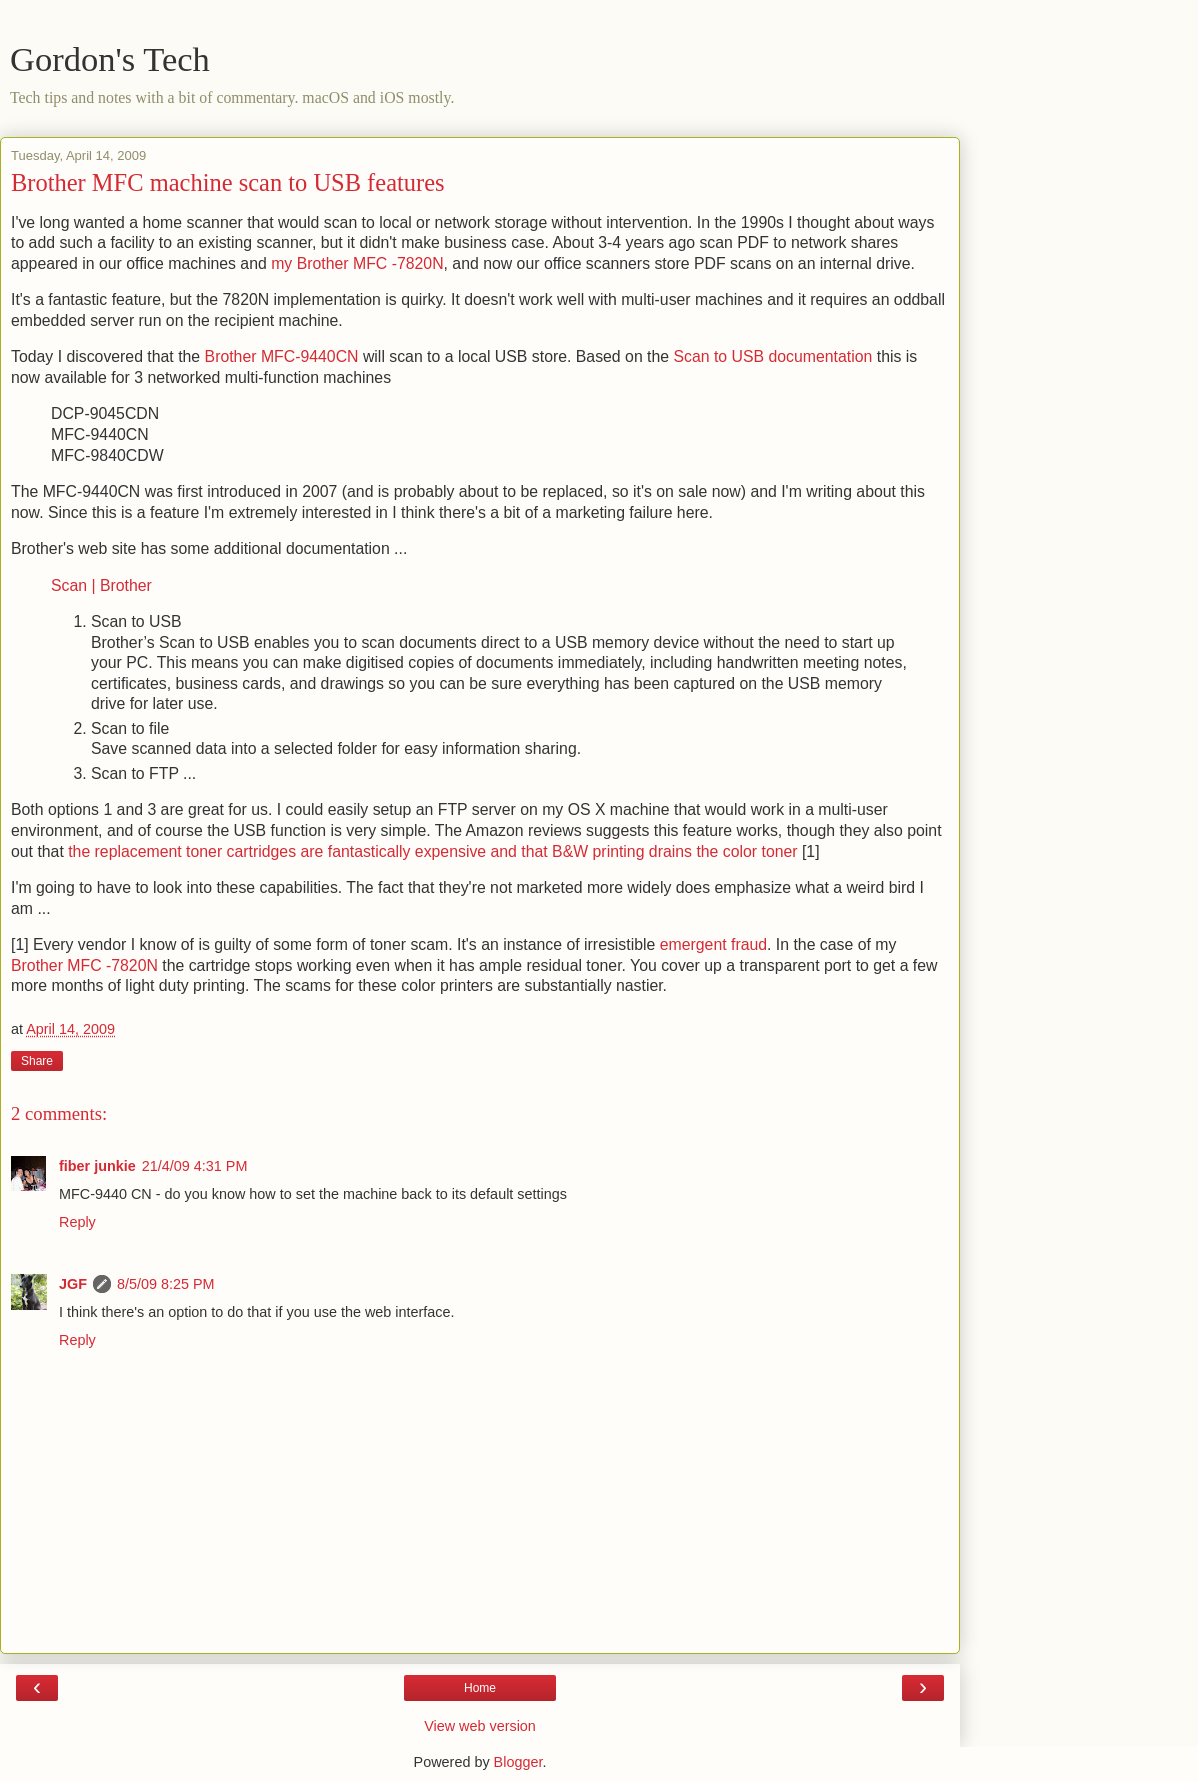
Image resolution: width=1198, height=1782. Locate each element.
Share (37, 1061)
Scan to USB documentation (772, 356)
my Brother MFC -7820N (357, 263)
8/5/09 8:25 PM (166, 1284)
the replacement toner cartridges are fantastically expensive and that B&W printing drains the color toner (432, 851)
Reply (77, 1222)
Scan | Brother (101, 585)
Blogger (518, 1762)
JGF (73, 1284)
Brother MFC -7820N (84, 965)
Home (480, 1688)
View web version (480, 1726)
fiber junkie (97, 1166)
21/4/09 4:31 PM (195, 1166)
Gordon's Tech (110, 59)
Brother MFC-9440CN (282, 356)
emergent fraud (713, 944)
